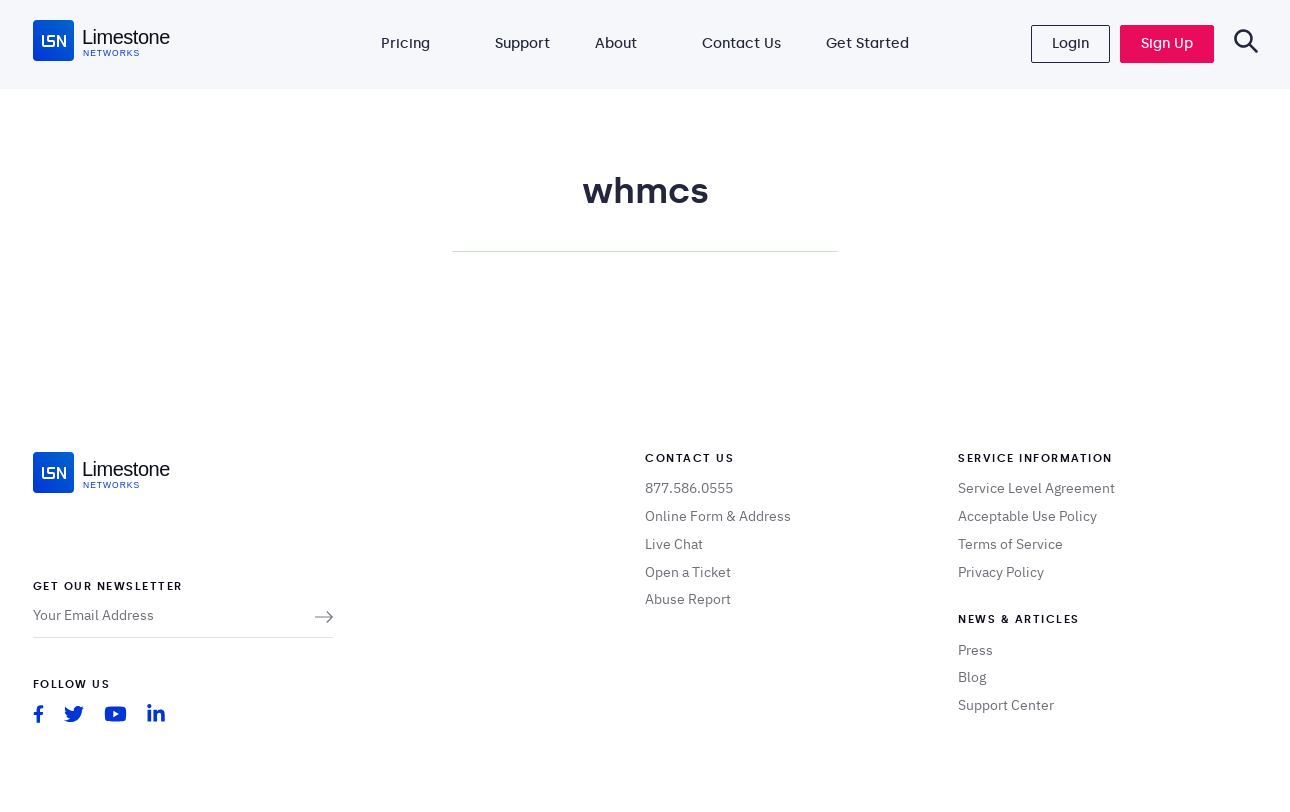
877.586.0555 (689, 488)
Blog (972, 677)
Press (975, 650)
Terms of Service (1010, 544)
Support (522, 44)
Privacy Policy (1001, 572)
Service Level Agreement (1036, 488)
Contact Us (741, 44)
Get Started (867, 44)
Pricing (405, 44)
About (616, 44)
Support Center (1006, 705)
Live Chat (674, 544)
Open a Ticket (688, 572)
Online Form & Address (718, 516)
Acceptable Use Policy (1027, 516)
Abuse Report (688, 599)
